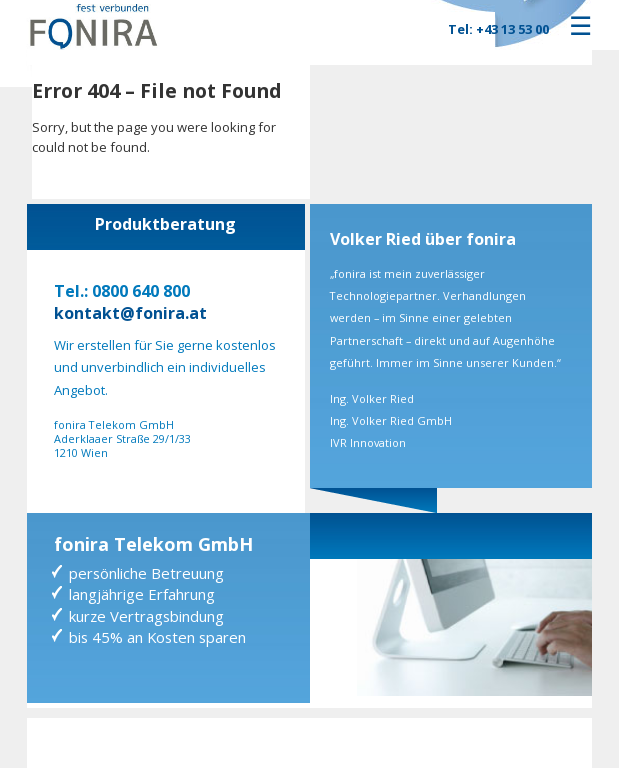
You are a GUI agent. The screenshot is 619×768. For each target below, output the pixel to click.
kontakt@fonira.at (130, 313)
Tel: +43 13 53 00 (498, 29)
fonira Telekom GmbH (153, 544)
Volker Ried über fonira (423, 239)
